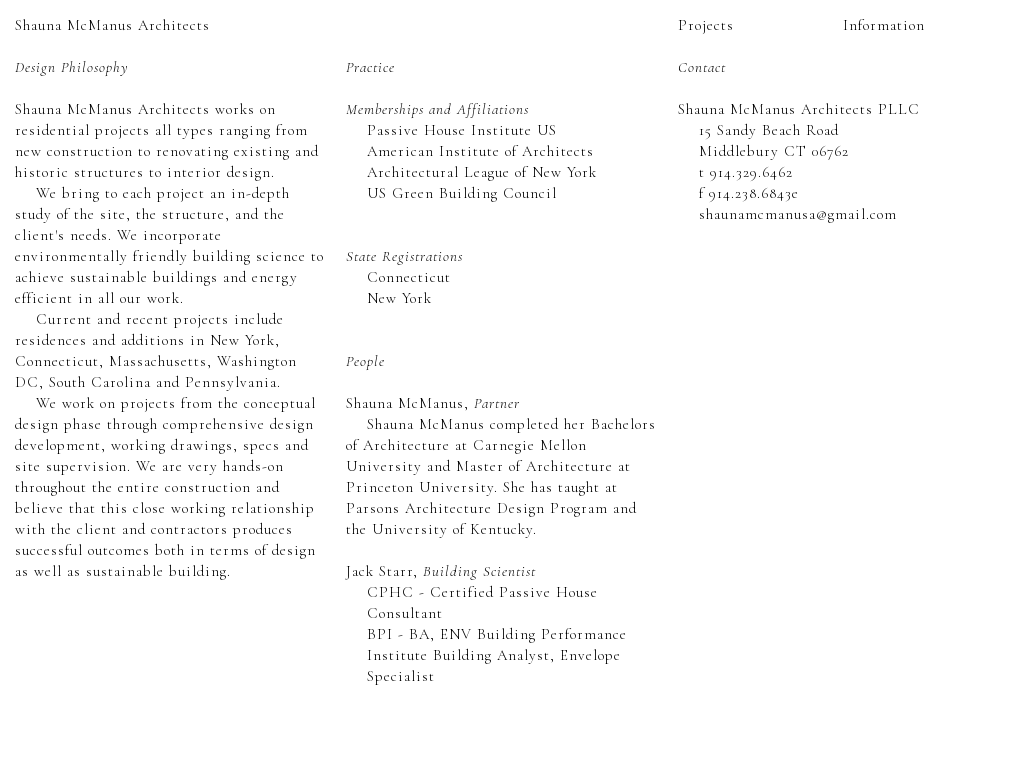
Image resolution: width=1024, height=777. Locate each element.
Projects (706, 25)
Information (884, 25)
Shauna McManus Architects (112, 25)
